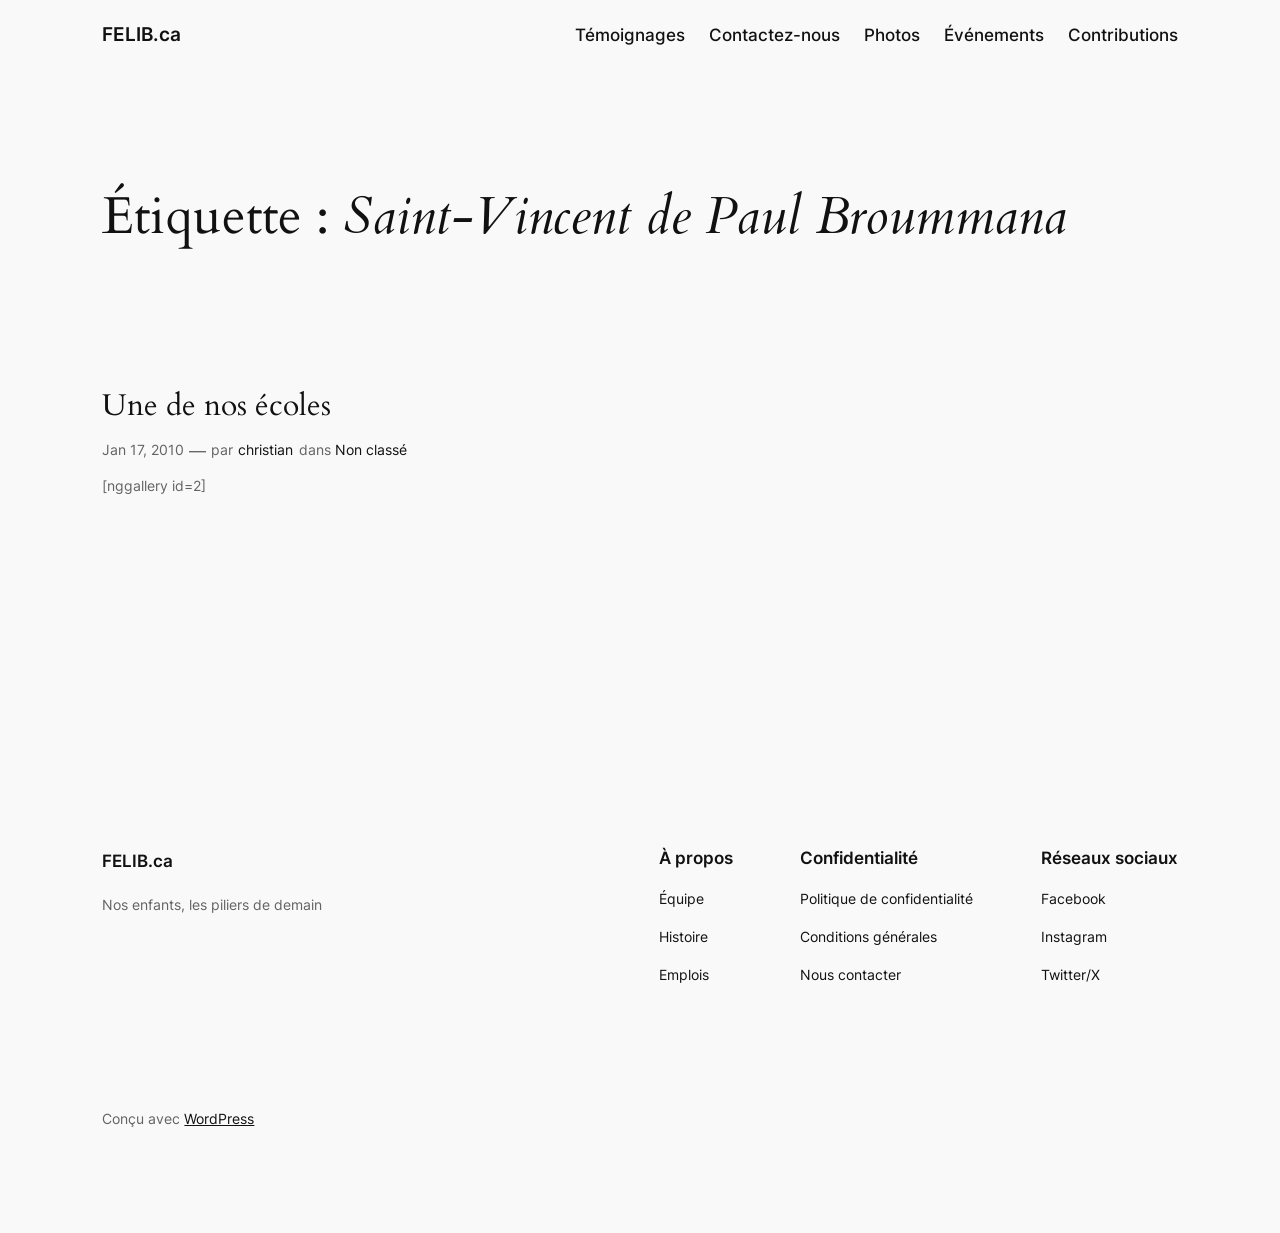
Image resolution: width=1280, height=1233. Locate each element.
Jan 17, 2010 (143, 449)
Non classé (371, 449)
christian (265, 449)
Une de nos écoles (216, 407)
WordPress (219, 1118)
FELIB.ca (141, 34)
